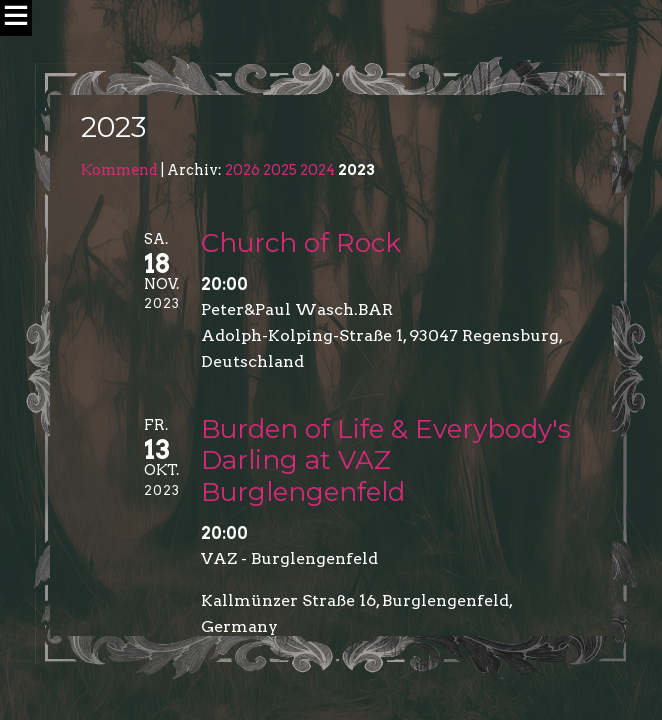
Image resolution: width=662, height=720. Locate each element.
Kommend (119, 170)
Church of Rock (301, 243)
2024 (317, 170)
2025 (280, 170)
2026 (242, 170)
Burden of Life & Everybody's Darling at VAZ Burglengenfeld (386, 460)
